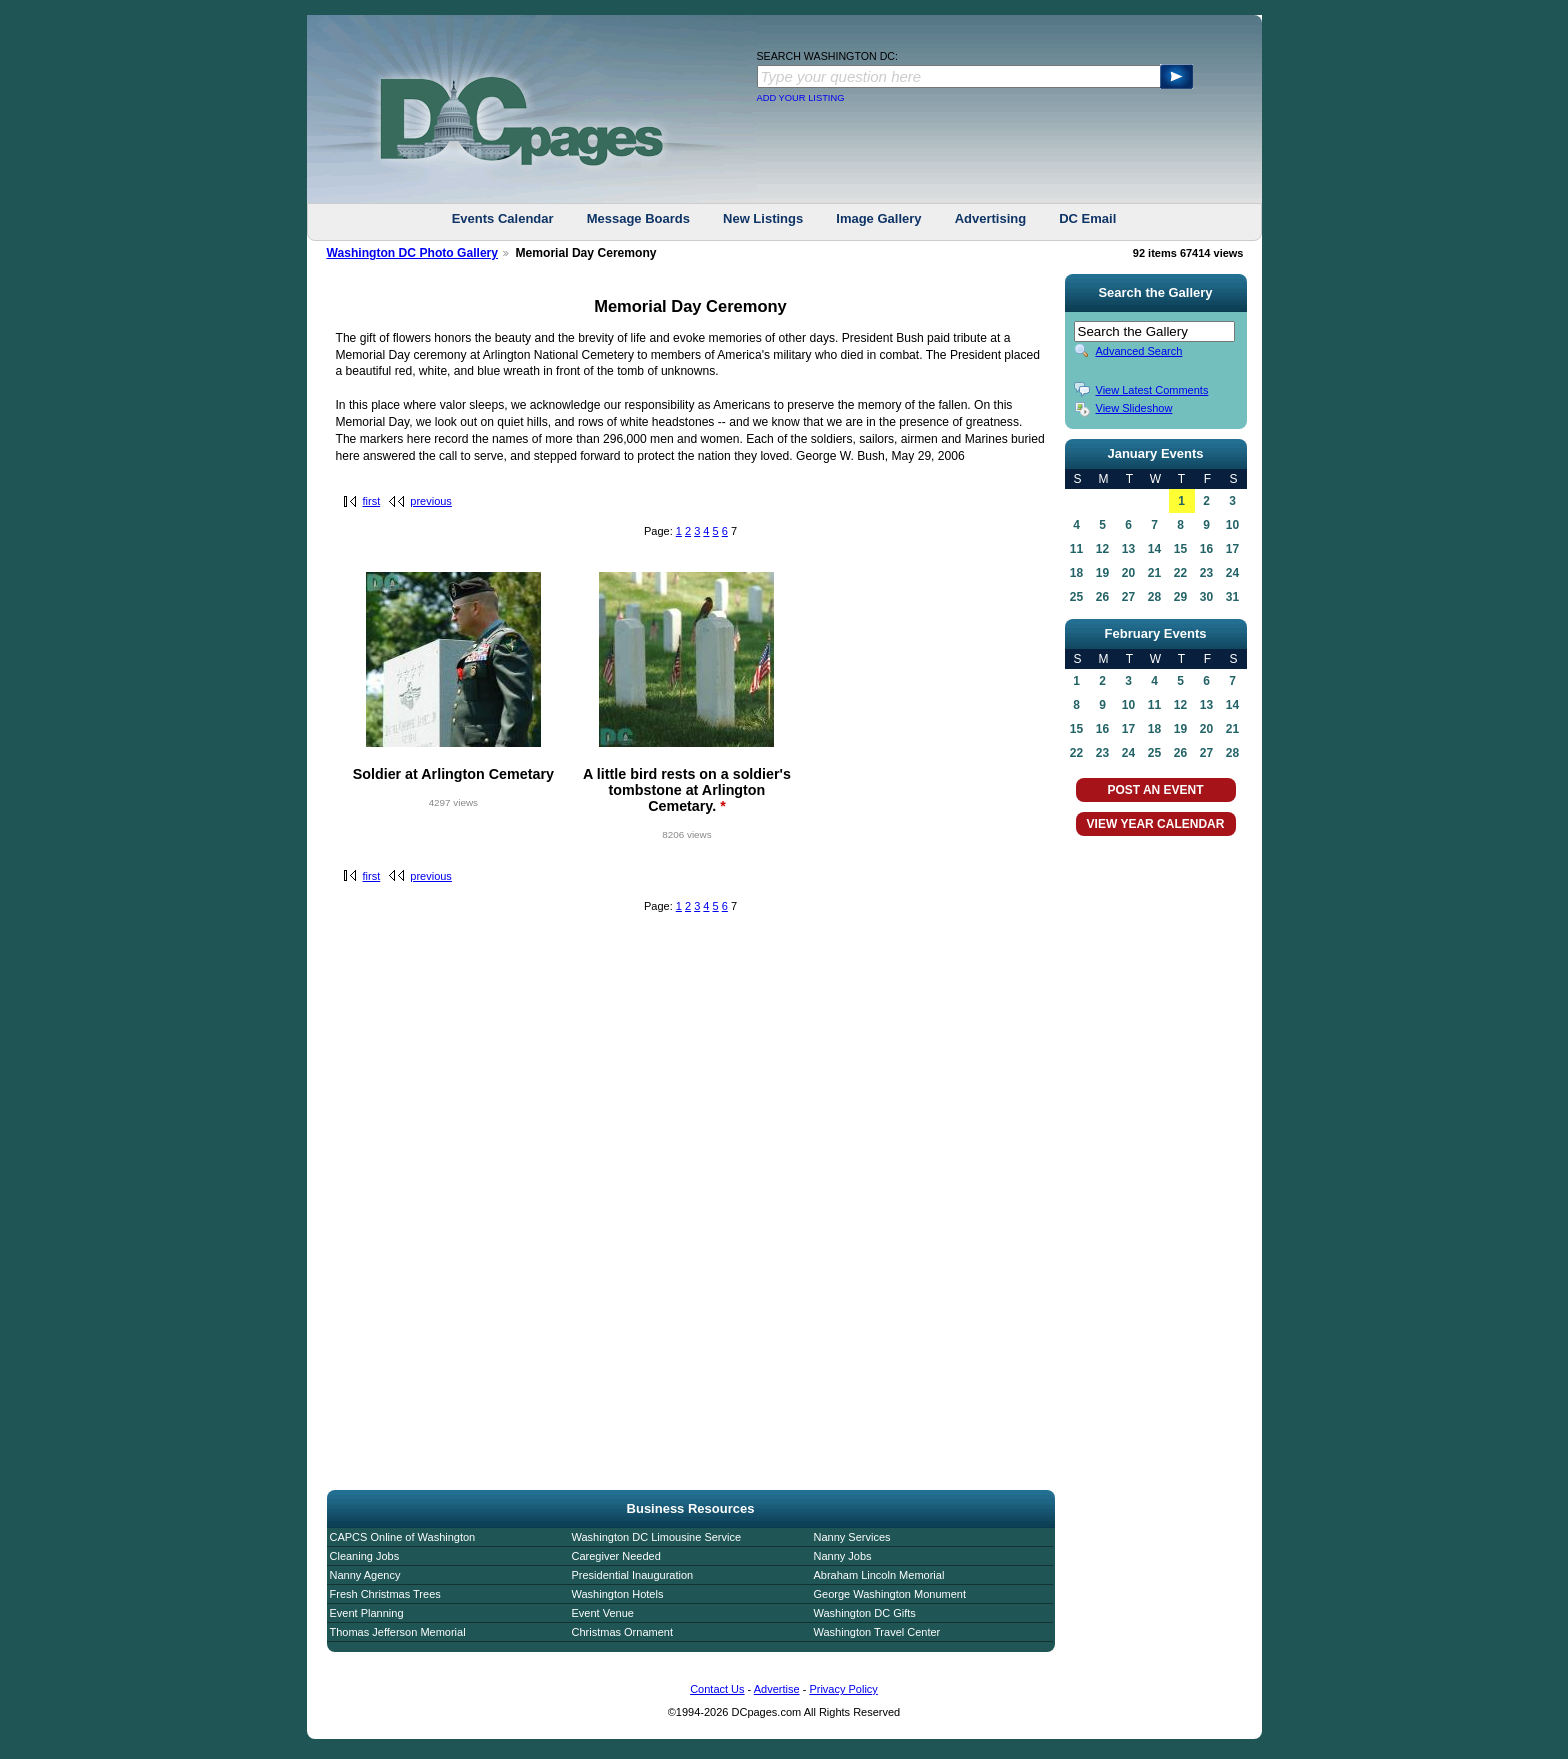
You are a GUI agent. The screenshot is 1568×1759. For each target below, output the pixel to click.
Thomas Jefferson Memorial (398, 1632)
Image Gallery (878, 218)
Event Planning (367, 1613)
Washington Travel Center (877, 1632)
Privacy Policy (843, 1689)
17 (1232, 549)
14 (1154, 549)
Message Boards (638, 218)
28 (1154, 597)
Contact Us (717, 1689)
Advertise (777, 1689)
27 (1128, 597)
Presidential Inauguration (633, 1575)
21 (1154, 573)
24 (1232, 573)
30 (1206, 597)
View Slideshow (1134, 408)
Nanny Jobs (843, 1556)
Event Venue (603, 1613)
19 (1102, 573)
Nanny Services (852, 1537)
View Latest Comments (1152, 390)
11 (1076, 549)
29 (1180, 597)
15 (1180, 549)
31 (1232, 597)
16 (1206, 549)
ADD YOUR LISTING (801, 98)
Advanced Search (1139, 351)
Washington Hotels (618, 1594)
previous (431, 501)
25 (1076, 597)
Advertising (991, 218)
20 (1128, 573)
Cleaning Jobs (365, 1556)
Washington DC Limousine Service (657, 1537)
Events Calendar (503, 218)
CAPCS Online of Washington (403, 1537)
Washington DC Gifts (865, 1613)
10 (1232, 525)
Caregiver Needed (616, 1556)
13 (1128, 549)
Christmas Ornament (622, 1632)
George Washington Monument (890, 1594)
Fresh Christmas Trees (385, 1594)
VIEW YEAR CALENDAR (1156, 824)
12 (1102, 549)
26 (1102, 597)
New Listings (763, 218)
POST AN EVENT (1155, 790)
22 (1180, 573)
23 (1206, 573)
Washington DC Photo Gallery (413, 253)
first (372, 501)
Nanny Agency (365, 1575)
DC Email (1087, 218)
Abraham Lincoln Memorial (879, 1575)
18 (1076, 573)
